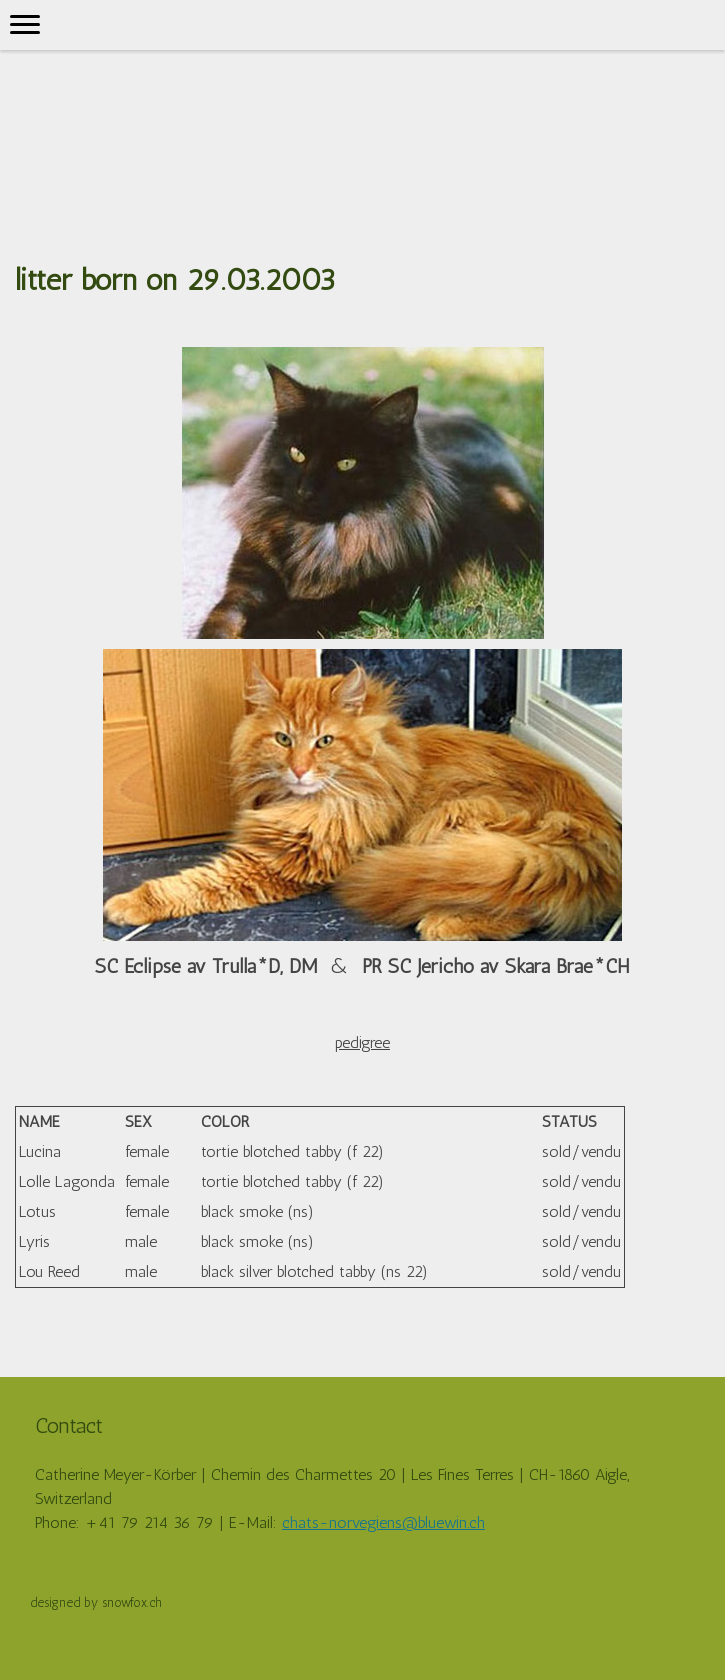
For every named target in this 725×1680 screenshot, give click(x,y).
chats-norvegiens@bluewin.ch (383, 1522)
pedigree (362, 1042)
